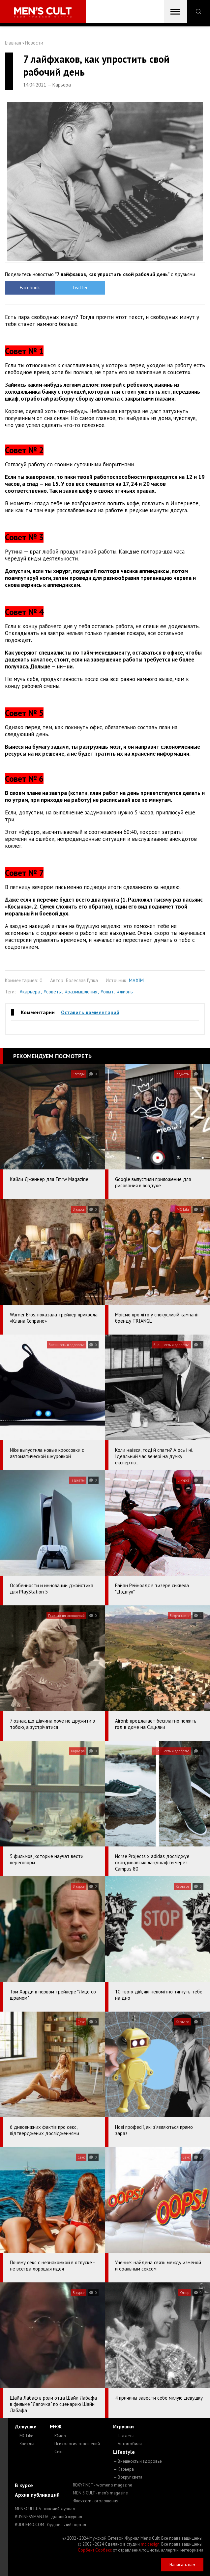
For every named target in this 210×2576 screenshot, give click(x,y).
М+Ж (56, 2426)
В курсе (24, 2485)
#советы (53, 991)
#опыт (107, 991)
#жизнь (125, 991)
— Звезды (24, 2444)
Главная (13, 43)
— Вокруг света (127, 2477)
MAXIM (136, 980)
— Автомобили (127, 2444)
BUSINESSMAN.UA (48, 2517)
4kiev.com (95, 2501)
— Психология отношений (75, 2444)
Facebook (30, 287)
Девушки (26, 2426)
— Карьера (123, 2469)
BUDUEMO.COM (50, 2524)
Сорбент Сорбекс (95, 2550)
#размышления (81, 991)
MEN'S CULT (100, 2493)
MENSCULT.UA (45, 2509)
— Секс (56, 2451)
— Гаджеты (124, 2436)
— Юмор (58, 2436)
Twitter (80, 287)
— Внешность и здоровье (137, 2461)
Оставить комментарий (90, 1012)
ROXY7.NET (102, 2485)
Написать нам (182, 2564)
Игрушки (123, 2426)
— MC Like (24, 2436)
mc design (150, 2544)
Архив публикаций (37, 2494)
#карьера (30, 991)
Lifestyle (124, 2452)
